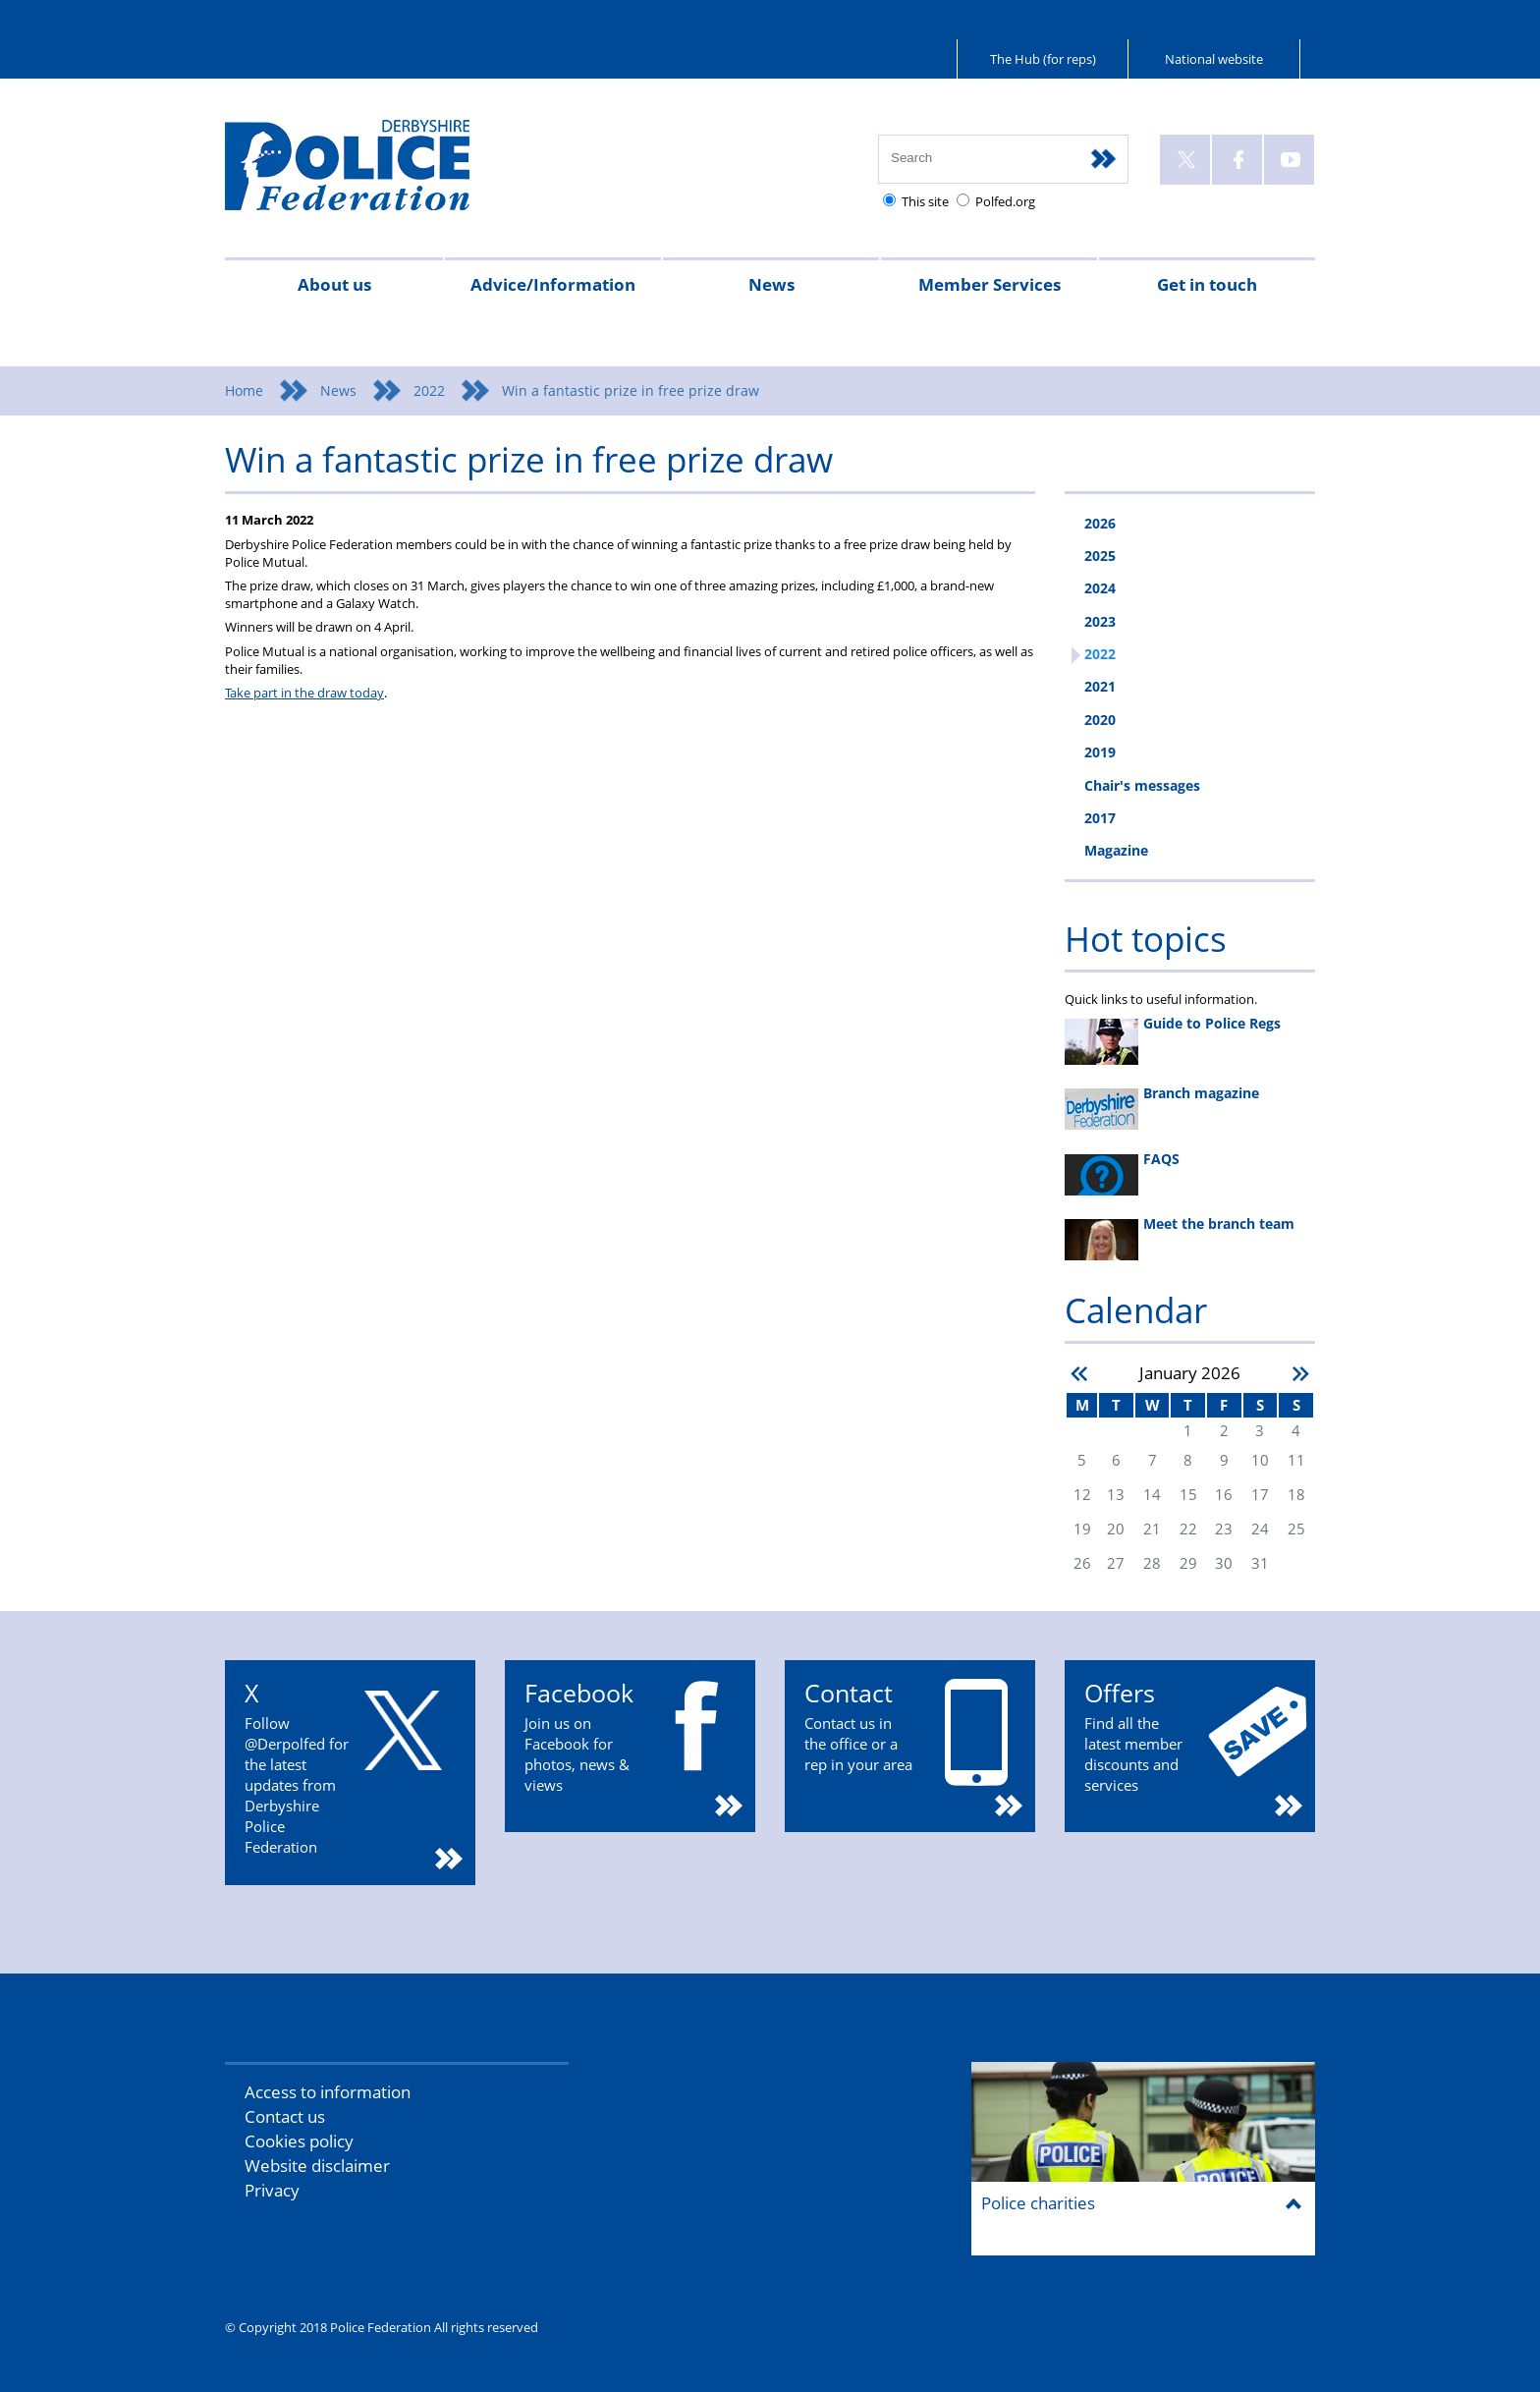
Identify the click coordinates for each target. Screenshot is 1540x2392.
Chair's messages (1142, 785)
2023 (1100, 621)
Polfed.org (1005, 201)
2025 (1100, 555)
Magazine (1116, 850)
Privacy (272, 2190)
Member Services (989, 284)
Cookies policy (299, 2141)
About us (334, 284)
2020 (1100, 719)
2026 (1100, 523)
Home (244, 390)
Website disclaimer (317, 2165)
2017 (1100, 817)
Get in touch (1207, 284)
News (771, 284)
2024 (1100, 588)
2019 (1100, 752)
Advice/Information (552, 284)
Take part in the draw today (304, 692)
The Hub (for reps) (1043, 59)
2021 (1100, 686)
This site (925, 201)
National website (1214, 59)
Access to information (328, 2092)
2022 (429, 390)
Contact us (285, 2116)
